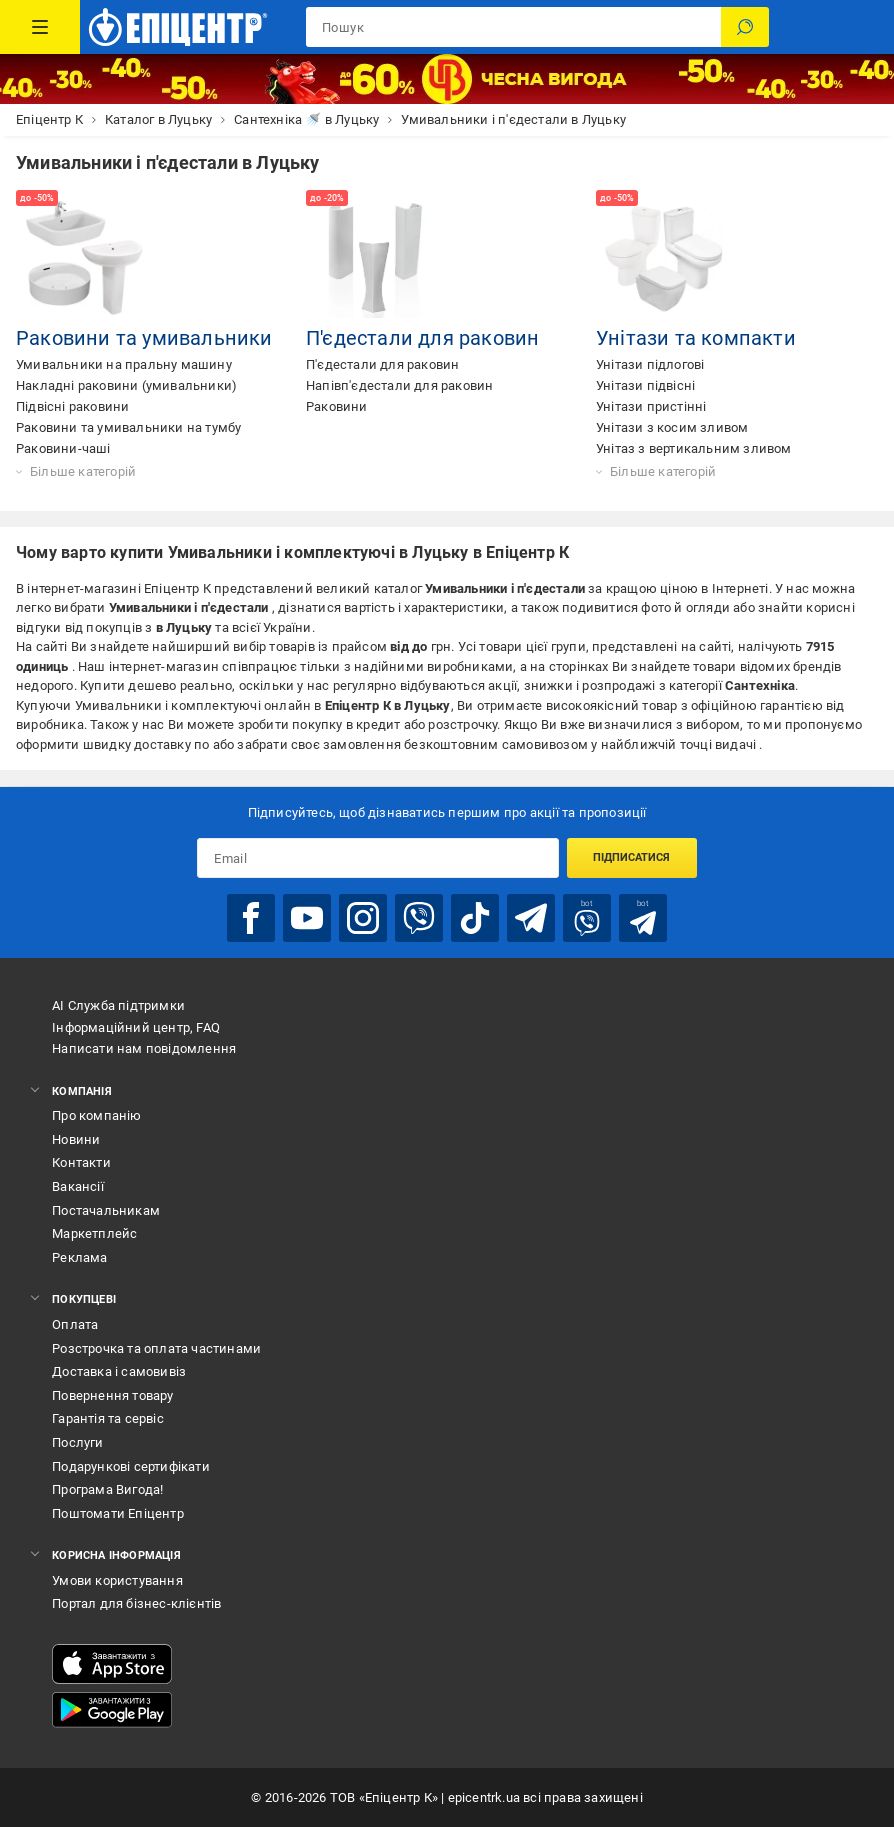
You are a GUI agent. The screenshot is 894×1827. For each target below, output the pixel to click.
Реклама (79, 1257)
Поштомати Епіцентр (118, 1513)
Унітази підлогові (650, 364)
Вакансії (78, 1186)
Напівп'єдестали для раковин (399, 385)
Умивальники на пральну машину (124, 364)
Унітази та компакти (696, 338)
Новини (76, 1139)
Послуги (77, 1442)
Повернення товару (112, 1395)
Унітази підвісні (645, 385)
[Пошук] (745, 27)
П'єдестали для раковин (422, 338)
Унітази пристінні (651, 406)
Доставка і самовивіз (119, 1371)
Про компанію (96, 1115)
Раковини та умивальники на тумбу (128, 427)
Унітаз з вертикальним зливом (694, 448)
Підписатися (631, 857)
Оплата (75, 1324)
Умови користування (117, 1580)
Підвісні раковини (72, 406)
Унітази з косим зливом (672, 427)
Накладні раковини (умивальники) (126, 385)
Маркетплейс (94, 1233)
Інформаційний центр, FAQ (136, 1027)
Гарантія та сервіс (108, 1418)
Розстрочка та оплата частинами (156, 1348)
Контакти (81, 1162)
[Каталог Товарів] (40, 27)
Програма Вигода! (107, 1489)
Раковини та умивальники (144, 338)
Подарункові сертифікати (131, 1466)
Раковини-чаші (63, 448)
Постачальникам (106, 1210)
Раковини (337, 406)
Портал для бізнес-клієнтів (136, 1603)
